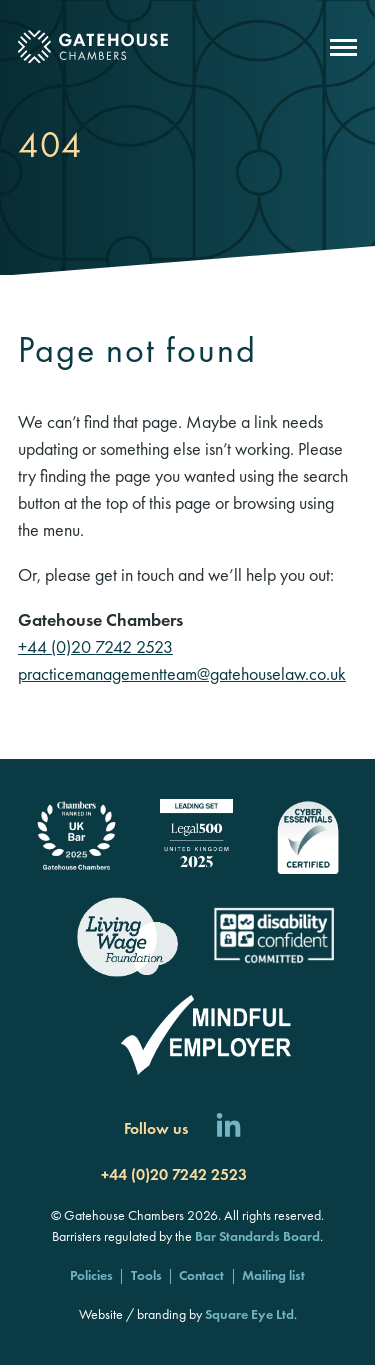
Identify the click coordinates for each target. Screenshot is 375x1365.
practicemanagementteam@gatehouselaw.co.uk (182, 673)
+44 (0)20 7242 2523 (95, 646)
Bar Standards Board (257, 1236)
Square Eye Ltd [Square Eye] (249, 1314)
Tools (146, 1275)
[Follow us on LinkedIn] (228, 1128)
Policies (91, 1275)
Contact (201, 1275)
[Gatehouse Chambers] (93, 47)
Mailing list (273, 1275)
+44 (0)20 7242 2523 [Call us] (174, 1174)
